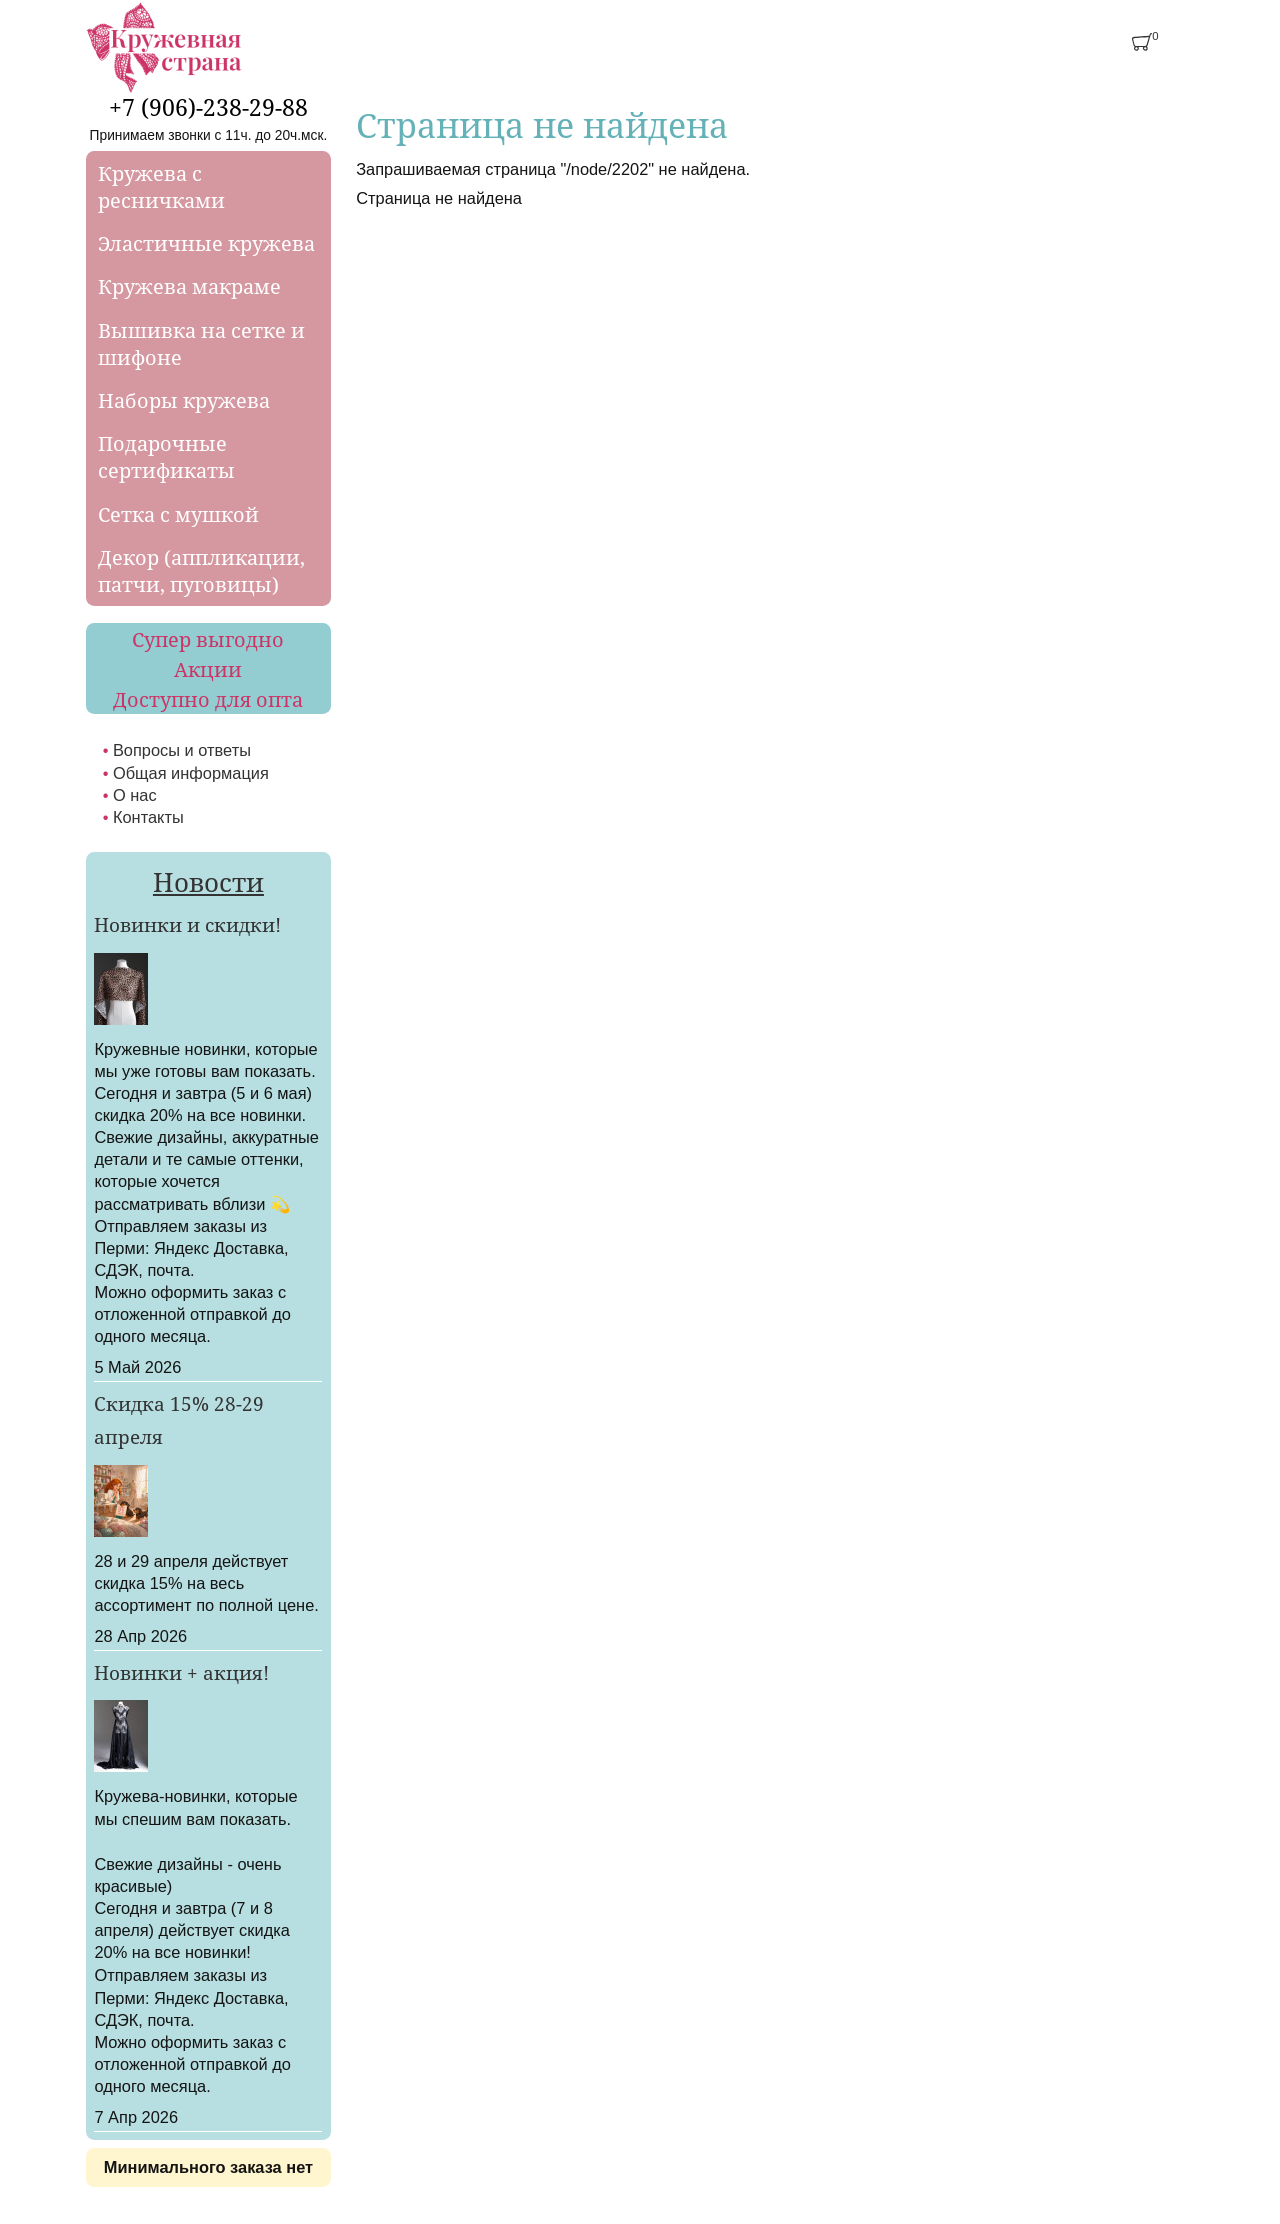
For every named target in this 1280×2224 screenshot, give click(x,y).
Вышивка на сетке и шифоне (201, 344)
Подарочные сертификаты (166, 457)
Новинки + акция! (181, 1673)
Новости (208, 882)
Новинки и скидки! (187, 925)
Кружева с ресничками (161, 187)
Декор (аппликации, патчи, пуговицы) (201, 571)
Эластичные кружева (206, 243)
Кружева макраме (189, 286)
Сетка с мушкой (178, 514)
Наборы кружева (184, 400)
